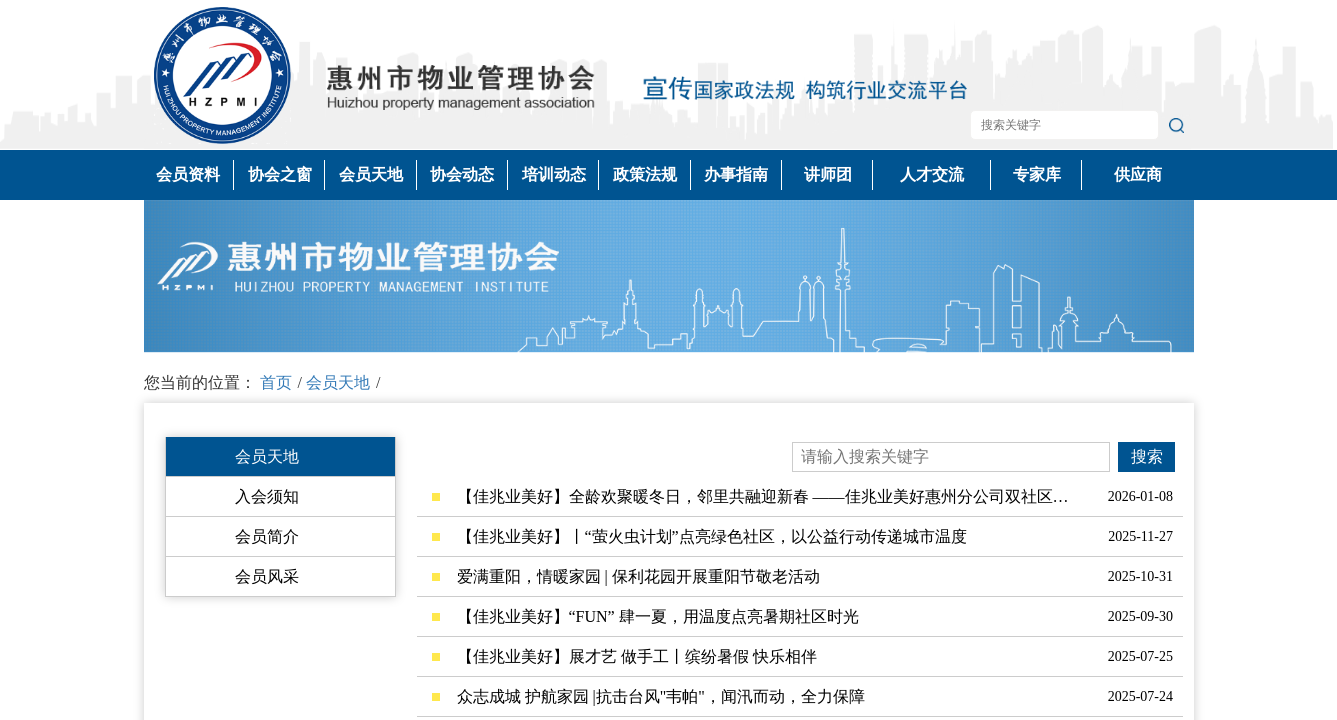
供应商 (1138, 174)
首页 (276, 382)
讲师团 (828, 174)
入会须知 (267, 496)
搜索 (1147, 456)
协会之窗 (280, 174)
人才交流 (932, 174)
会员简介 (267, 536)
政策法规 (645, 174)
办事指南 (736, 174)
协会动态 (462, 174)
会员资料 (188, 174)
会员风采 (267, 576)
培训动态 (554, 174)
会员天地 (371, 174)
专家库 (1037, 174)
